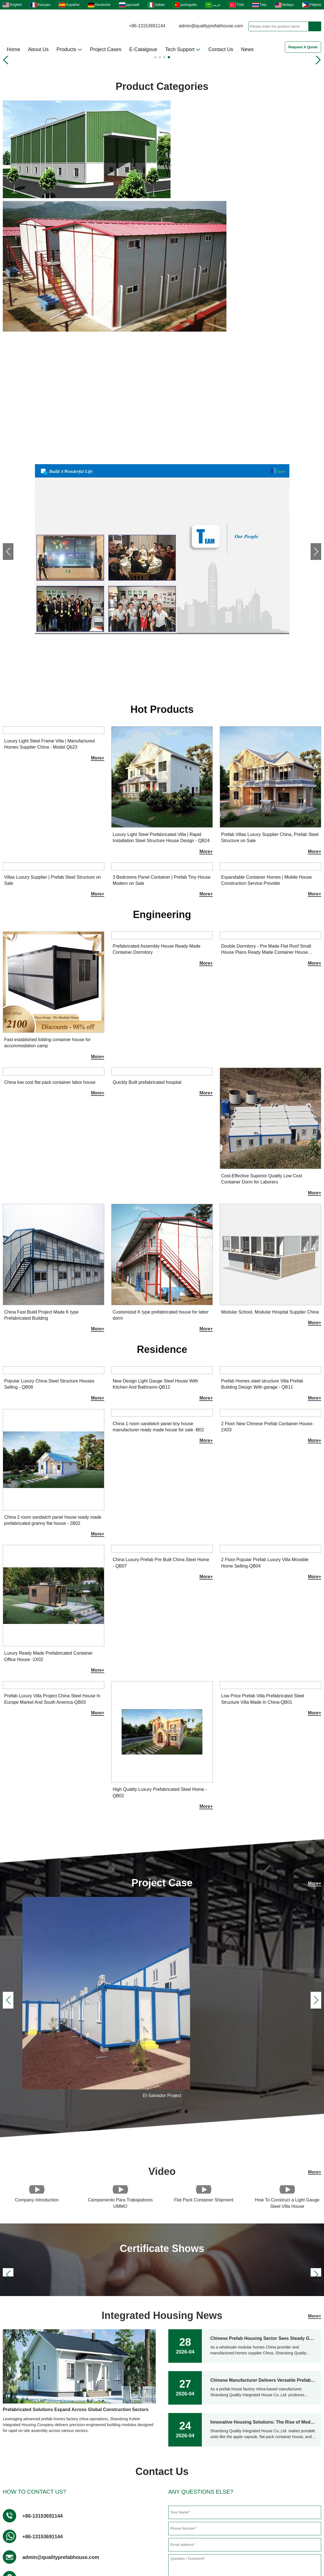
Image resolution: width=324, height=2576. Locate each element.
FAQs (176, 2537)
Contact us (67, 2488)
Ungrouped (157, 2478)
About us (64, 2478)
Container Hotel (72, 2507)
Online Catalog (162, 2548)
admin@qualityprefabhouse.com (211, 25)
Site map (209, 2537)
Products (69, 49)
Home (13, 49)
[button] (155, 57)
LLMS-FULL (278, 2537)
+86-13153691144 (147, 25)
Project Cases (105, 49)
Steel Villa (66, 2497)
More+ (314, 406)
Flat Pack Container (167, 2488)
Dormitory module (165, 2516)
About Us (38, 49)
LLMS (242, 2537)
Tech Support (182, 49)
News (247, 49)
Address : (34, 2368)
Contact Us (220, 49)
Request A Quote (303, 47)
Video (148, 2537)
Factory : (33, 2385)
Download (113, 2537)
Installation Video (74, 2516)
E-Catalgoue (143, 49)
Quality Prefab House (169, 2507)
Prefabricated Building (169, 2497)
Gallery (77, 2537)
